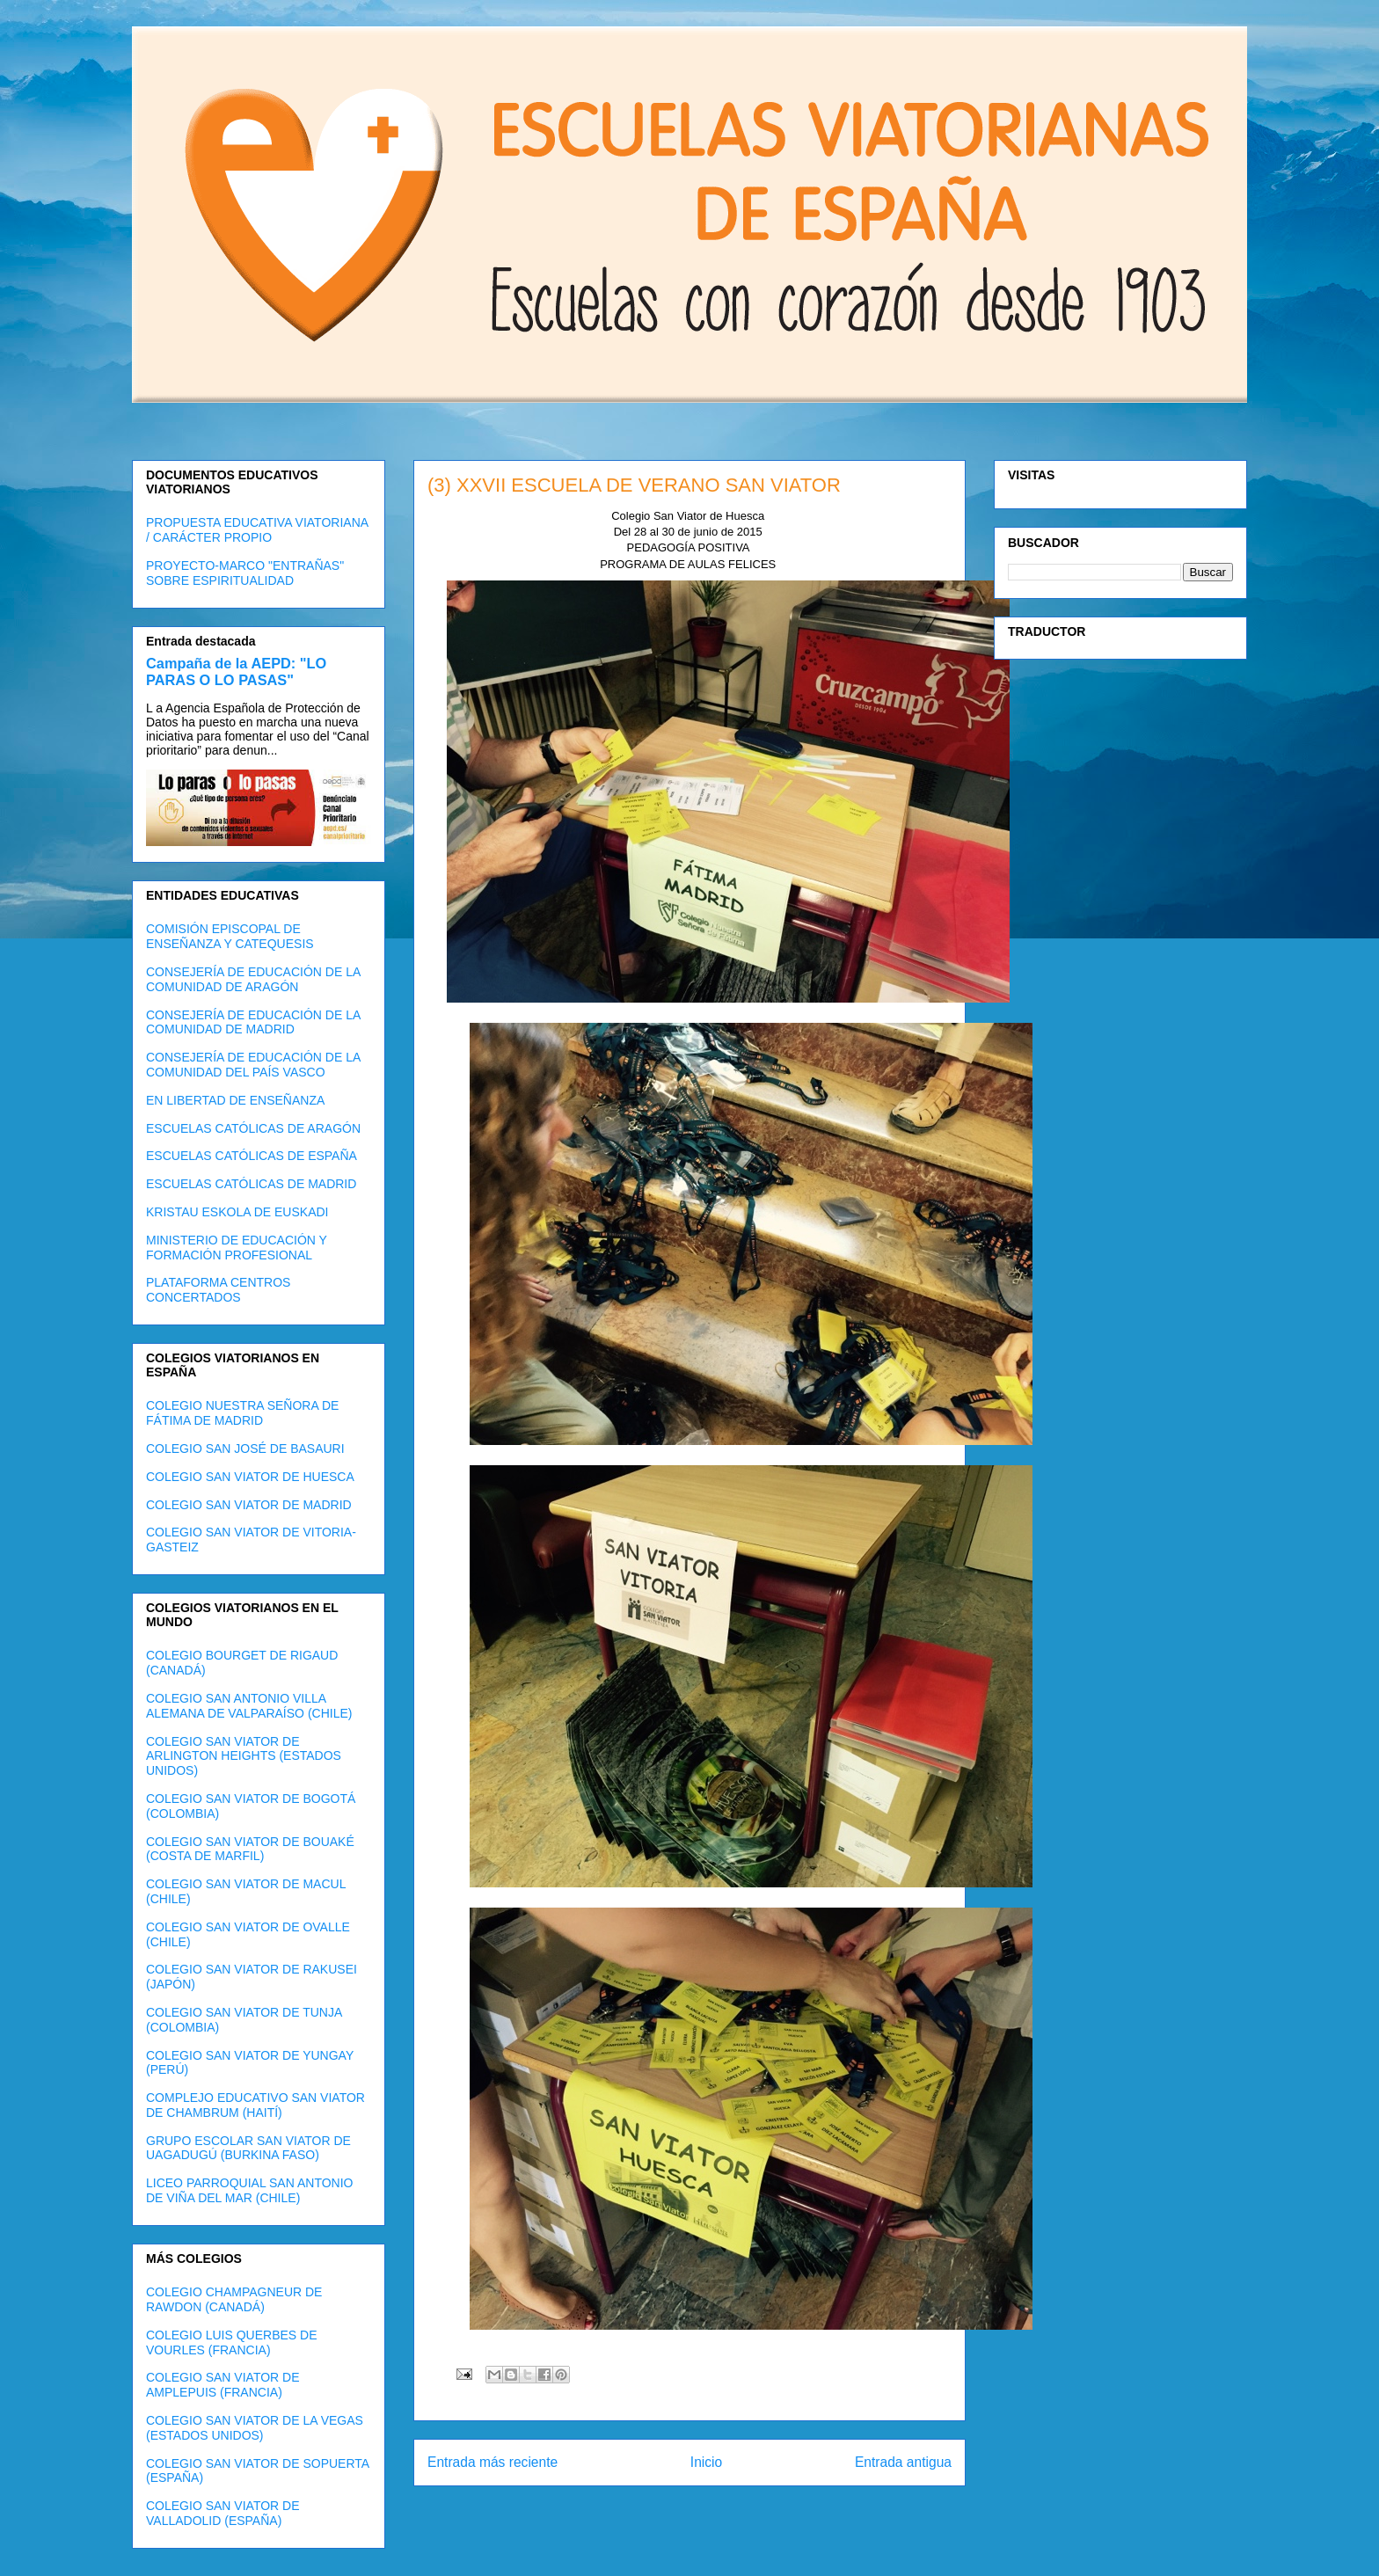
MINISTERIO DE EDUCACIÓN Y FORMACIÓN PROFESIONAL (236, 1247)
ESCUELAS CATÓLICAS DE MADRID (251, 1184)
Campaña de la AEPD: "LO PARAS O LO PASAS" (236, 671)
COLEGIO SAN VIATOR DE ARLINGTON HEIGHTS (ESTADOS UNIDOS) (243, 1756)
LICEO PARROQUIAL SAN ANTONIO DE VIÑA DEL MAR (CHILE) (249, 2190)
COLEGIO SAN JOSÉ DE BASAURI (245, 1448)
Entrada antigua (903, 2462)
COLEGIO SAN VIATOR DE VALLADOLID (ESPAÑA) (223, 2513)
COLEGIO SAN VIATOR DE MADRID (249, 1505)
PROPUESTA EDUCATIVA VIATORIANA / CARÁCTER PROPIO (257, 529)
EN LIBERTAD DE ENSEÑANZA (235, 1100)
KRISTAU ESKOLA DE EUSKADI (237, 1212)
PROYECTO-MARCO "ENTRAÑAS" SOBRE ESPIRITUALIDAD (245, 572)
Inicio (706, 2462)
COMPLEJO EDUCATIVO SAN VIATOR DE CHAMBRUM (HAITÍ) (255, 2105)
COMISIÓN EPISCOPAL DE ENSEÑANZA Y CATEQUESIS (230, 936)
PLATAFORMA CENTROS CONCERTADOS (218, 1289)
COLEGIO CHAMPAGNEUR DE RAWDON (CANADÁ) (234, 2299)
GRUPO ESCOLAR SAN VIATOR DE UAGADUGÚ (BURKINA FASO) (248, 2148)
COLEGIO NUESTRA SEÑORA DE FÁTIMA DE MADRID (242, 1412)
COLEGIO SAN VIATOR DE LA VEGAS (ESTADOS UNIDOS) (254, 2427)
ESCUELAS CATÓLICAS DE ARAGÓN (253, 1128)
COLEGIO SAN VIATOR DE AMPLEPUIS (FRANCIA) (223, 2384)
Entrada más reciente (492, 2462)
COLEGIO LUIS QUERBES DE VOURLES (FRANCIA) (231, 2342)
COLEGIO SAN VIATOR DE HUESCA (250, 1477)
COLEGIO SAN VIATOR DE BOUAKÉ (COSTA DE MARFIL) (250, 1849)
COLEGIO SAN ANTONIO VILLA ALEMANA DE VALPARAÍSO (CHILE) (249, 1705)
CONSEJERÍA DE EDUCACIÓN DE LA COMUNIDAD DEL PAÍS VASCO (253, 1064)
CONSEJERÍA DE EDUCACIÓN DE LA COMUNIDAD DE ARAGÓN (253, 979)
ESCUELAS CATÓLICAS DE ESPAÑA (251, 1156)
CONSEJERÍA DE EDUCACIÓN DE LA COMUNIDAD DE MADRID (253, 1022)
